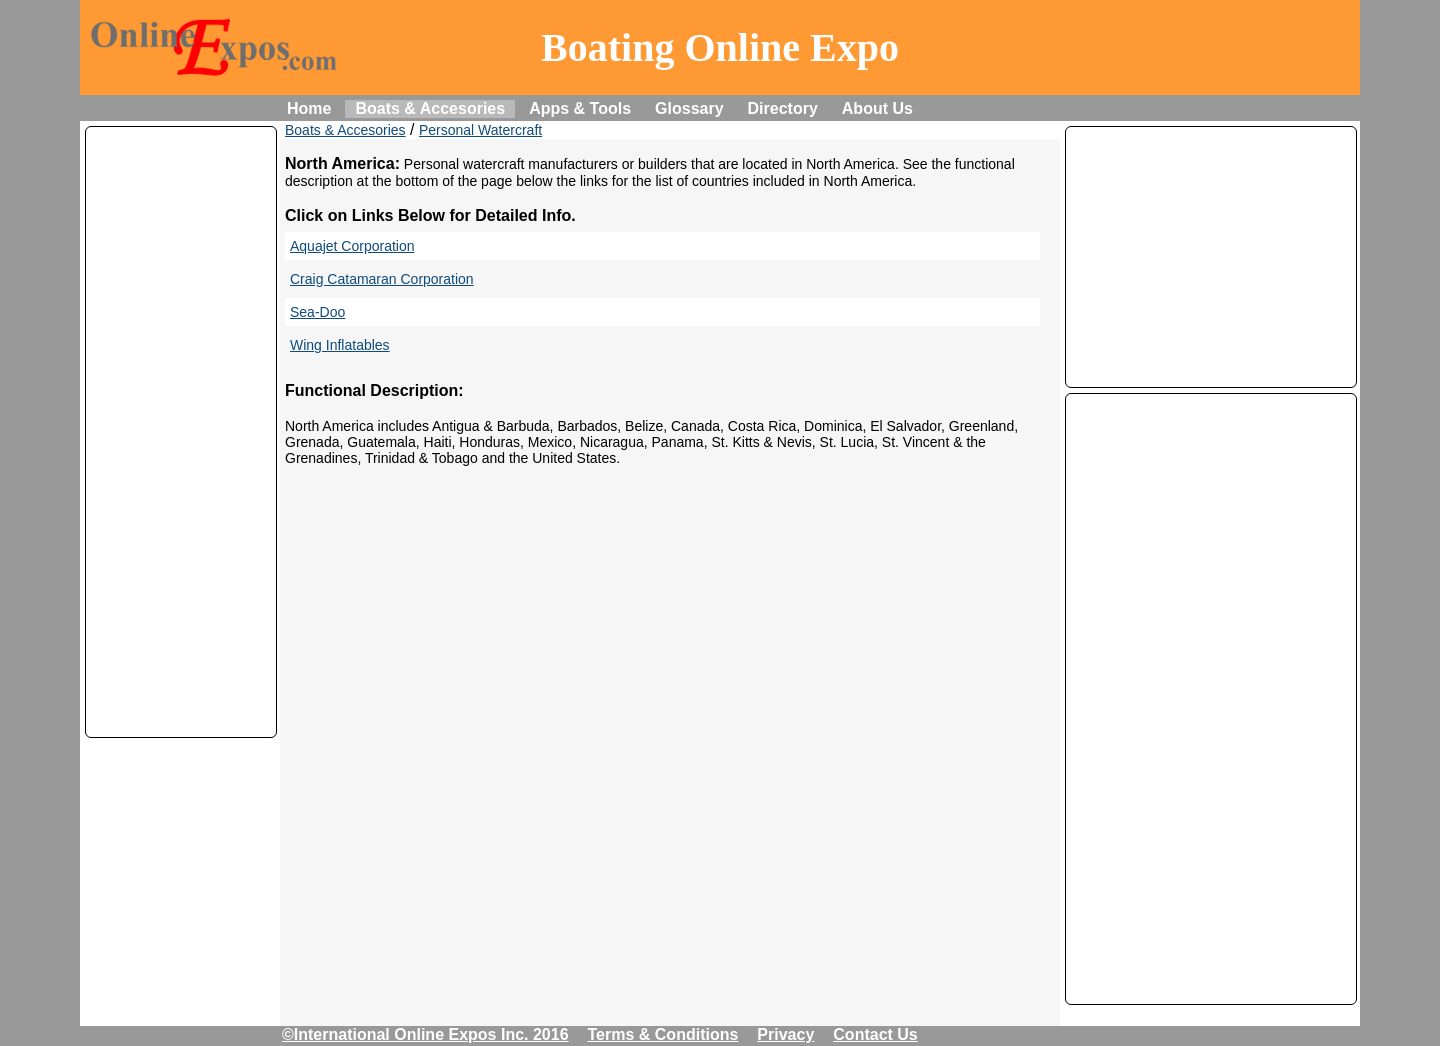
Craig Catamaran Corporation (382, 279)
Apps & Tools (580, 108)
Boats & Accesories (430, 108)
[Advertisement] (181, 432)
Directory (783, 108)
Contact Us (875, 1034)
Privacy (785, 1034)
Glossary (689, 108)
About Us (877, 108)
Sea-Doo (317, 312)
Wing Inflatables (340, 345)
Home (309, 108)
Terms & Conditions (663, 1034)
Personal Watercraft (480, 130)
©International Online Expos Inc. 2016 (425, 1034)
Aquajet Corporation (352, 246)
